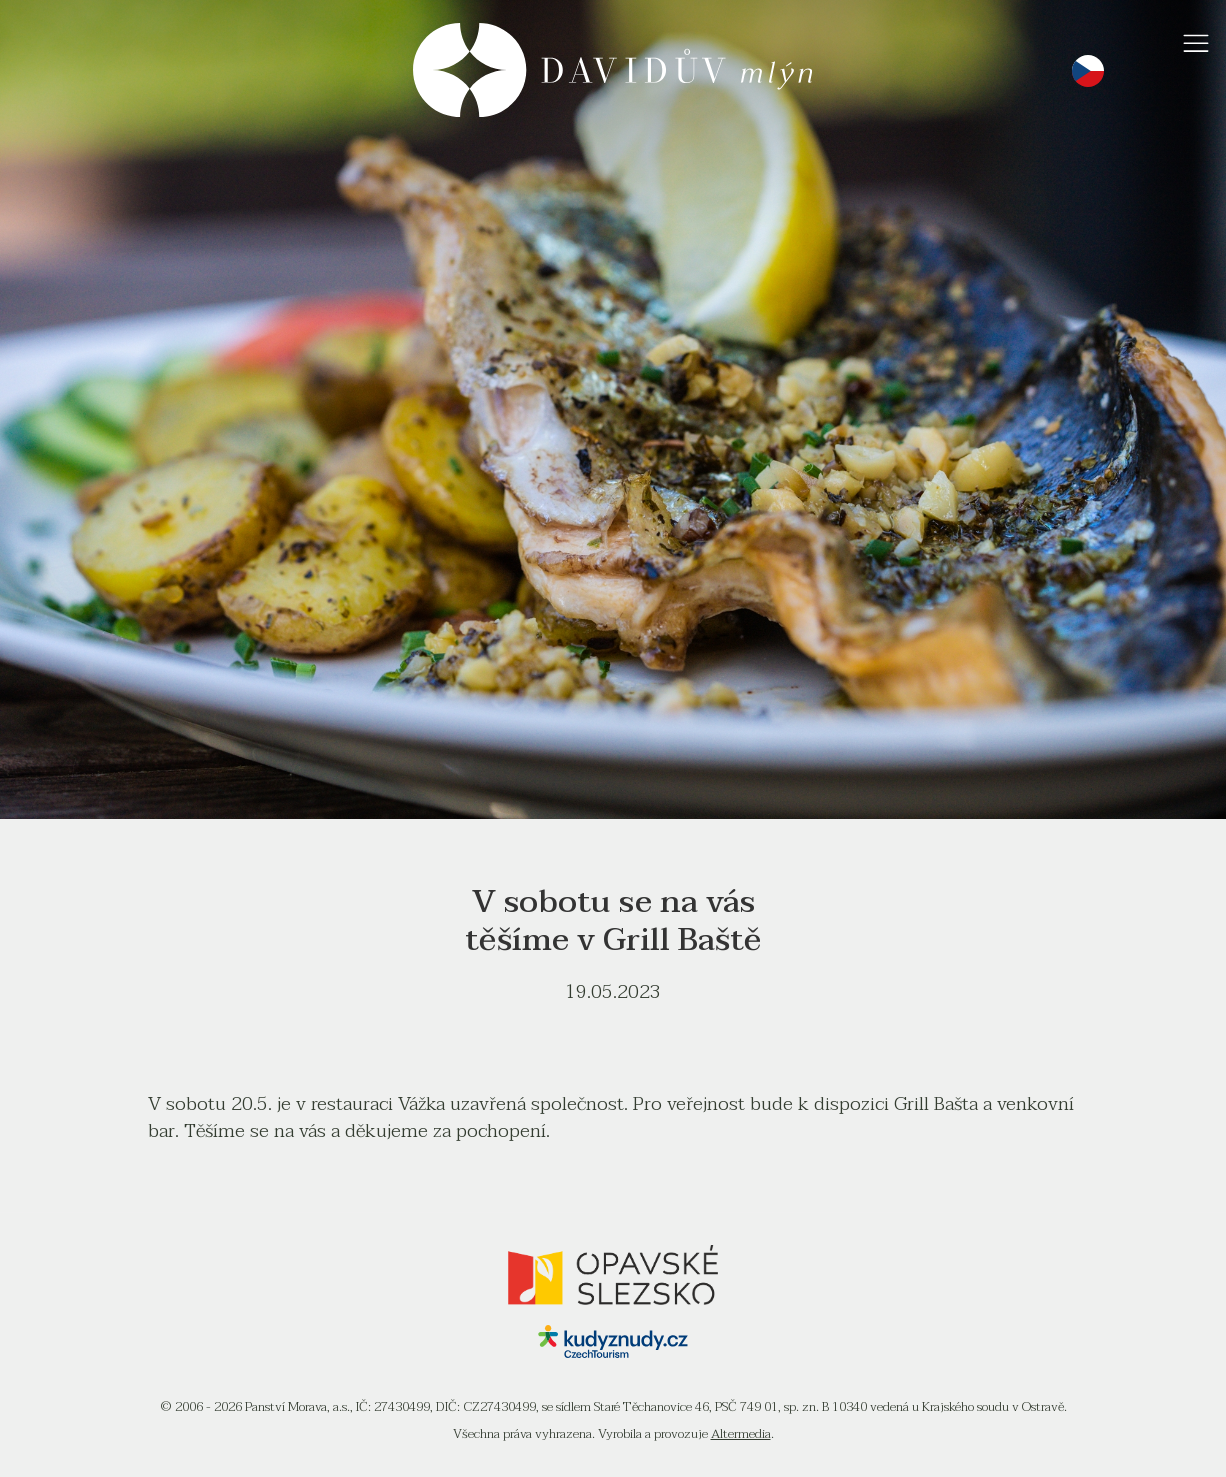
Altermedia (741, 1434)
